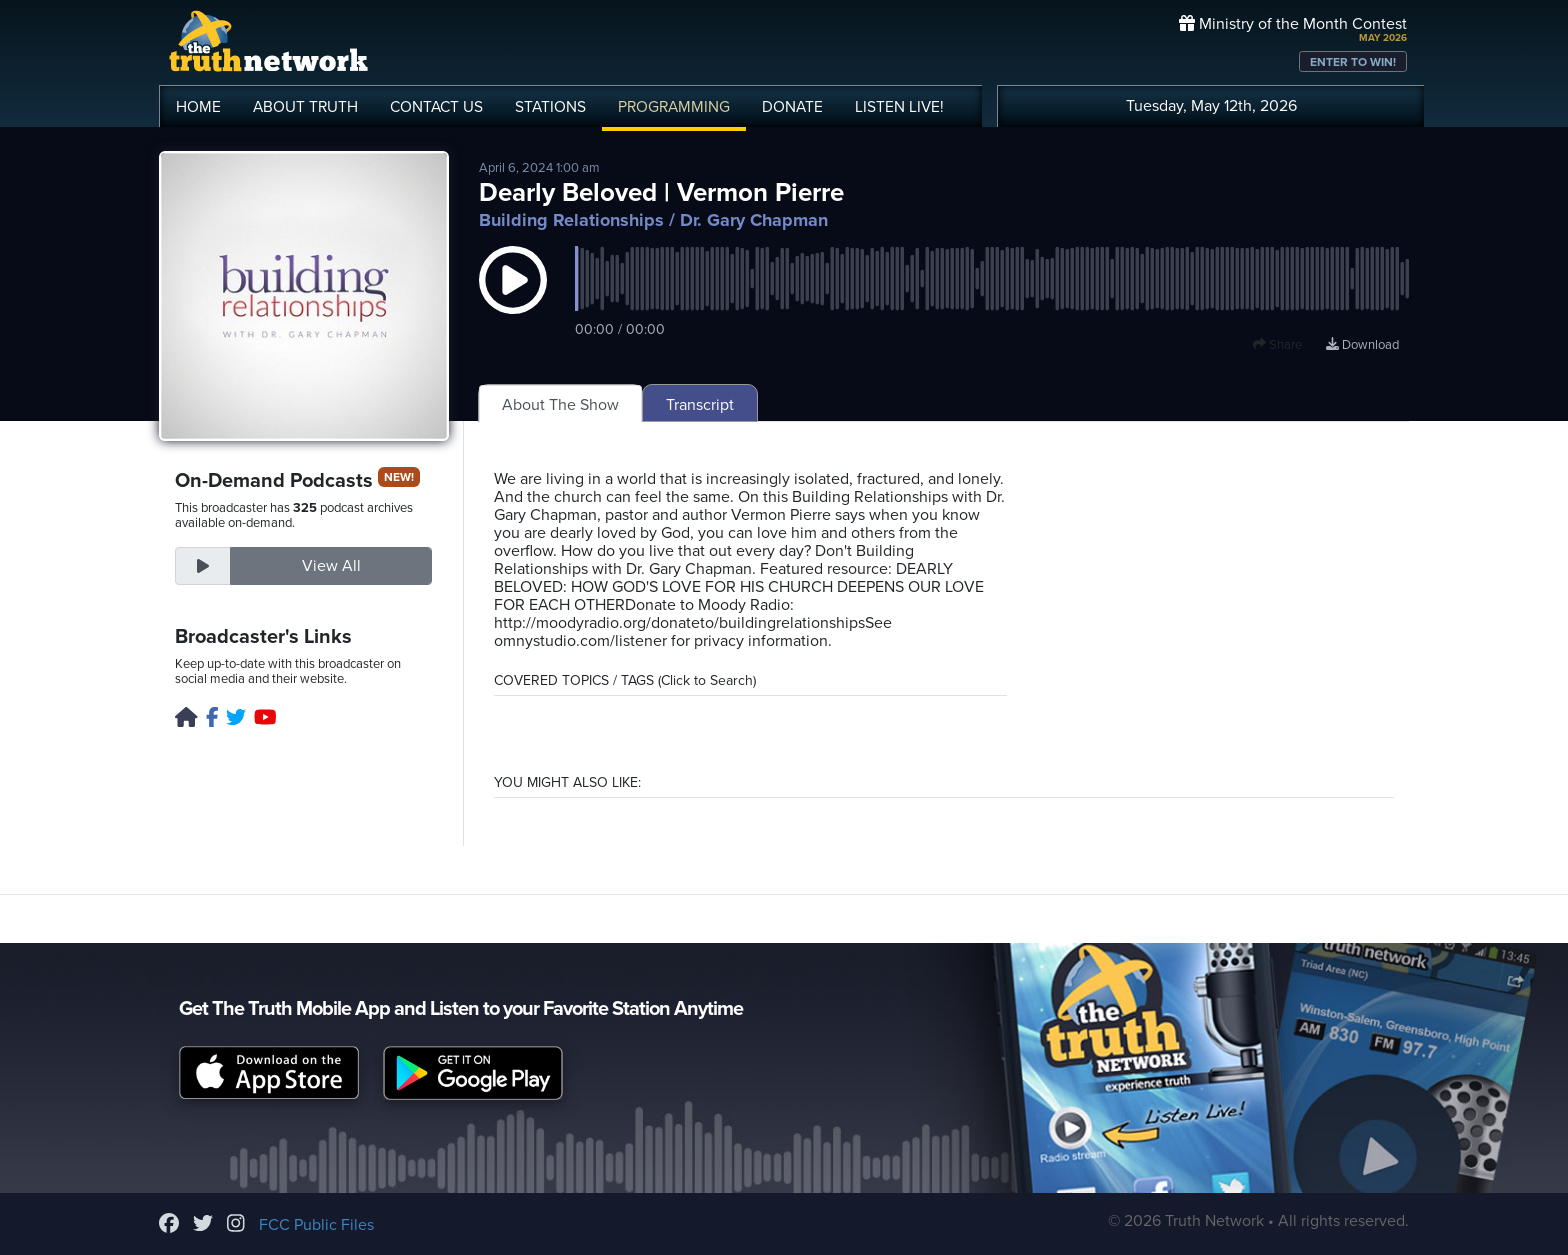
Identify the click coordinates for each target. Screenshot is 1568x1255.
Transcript (700, 405)
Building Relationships (571, 220)
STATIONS (550, 107)
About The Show (560, 405)
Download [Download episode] (1362, 345)
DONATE (792, 107)
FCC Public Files (316, 1225)
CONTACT (436, 107)
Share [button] (1277, 345)
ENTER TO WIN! (1353, 62)
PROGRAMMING (674, 107)
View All (331, 566)
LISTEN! (899, 107)
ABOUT (305, 107)
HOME (198, 107)
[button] (513, 300)
